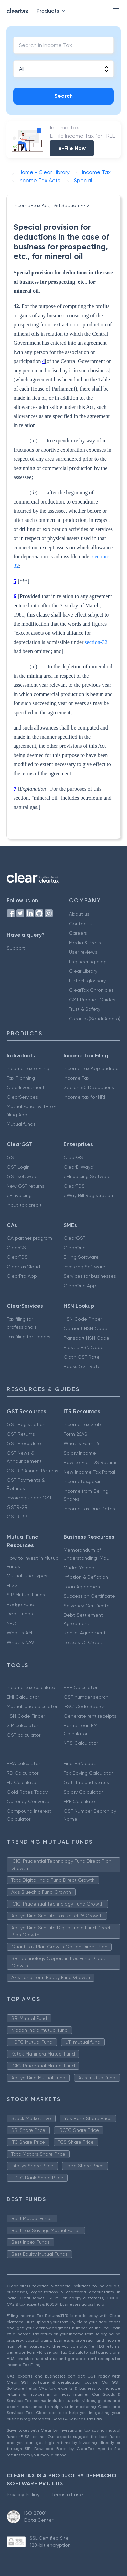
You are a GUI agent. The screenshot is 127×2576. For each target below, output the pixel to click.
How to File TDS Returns (91, 1462)
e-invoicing (19, 1195)
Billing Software (81, 1257)
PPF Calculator (80, 1687)
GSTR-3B (17, 1516)
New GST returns (25, 1186)
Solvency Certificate (87, 1605)
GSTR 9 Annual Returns (32, 1470)
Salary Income (80, 1453)
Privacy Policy (23, 2494)
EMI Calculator (23, 1697)
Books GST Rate (82, 1366)
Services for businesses (90, 1276)
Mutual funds (21, 1124)
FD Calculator (22, 1782)
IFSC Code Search (84, 1706)
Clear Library (83, 971)
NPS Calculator (81, 1743)
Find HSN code (80, 1763)
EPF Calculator (80, 1801)
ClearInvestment (26, 1087)
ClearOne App (80, 1285)
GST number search (86, 1697)
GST (11, 1157)
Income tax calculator (32, 1687)
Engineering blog (88, 961)
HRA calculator (23, 1763)
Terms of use (66, 2494)
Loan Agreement (83, 1586)
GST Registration (26, 1424)
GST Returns (21, 1434)
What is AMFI (21, 1632)
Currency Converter (29, 1801)
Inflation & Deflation (86, 1577)
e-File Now (72, 148)
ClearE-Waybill (80, 1167)
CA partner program (29, 1238)
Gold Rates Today (27, 1792)
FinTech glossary (87, 980)
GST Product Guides (92, 999)
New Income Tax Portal (89, 1472)
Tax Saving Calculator (88, 1773)
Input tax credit (24, 1205)
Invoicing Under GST (29, 1497)
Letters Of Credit (83, 1642)
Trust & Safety (84, 1009)
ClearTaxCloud (23, 1266)
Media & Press (85, 942)
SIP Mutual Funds (26, 1594)
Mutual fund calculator (32, 1706)
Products (52, 10)
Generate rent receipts (90, 1716)
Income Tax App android (91, 1068)
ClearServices (22, 1097)
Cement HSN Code (85, 1328)
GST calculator (23, 1735)
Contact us (82, 923)
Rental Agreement (85, 1632)
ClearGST (74, 1157)
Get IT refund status (86, 1782)
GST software (22, 1176)
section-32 (96, 642)
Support (16, 948)
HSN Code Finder (83, 1319)
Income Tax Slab (82, 1424)
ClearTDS (74, 1186)
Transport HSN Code (86, 1338)
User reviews (83, 952)
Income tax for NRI (84, 1097)
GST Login (18, 1167)
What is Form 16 (81, 1443)
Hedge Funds (22, 1604)
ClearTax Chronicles (91, 990)
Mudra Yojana (79, 1567)
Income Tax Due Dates (89, 1508)
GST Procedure (24, 1443)
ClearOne (75, 1247)
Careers (78, 933)
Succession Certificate (89, 1596)
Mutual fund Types (27, 1575)
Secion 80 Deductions (89, 1087)
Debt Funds (20, 1613)
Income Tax (76, 1078)
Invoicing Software (84, 1266)
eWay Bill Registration (88, 1195)
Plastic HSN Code (84, 1347)
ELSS (12, 1585)
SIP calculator (22, 1725)
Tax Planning (21, 1078)
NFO (11, 1623)
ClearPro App (22, 1276)
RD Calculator (22, 1773)
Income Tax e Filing (28, 1068)
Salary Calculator (83, 1792)
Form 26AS (75, 1434)
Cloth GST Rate (82, 1357)
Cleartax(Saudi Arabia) (94, 1018)
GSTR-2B (17, 1507)
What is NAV (20, 1642)
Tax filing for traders (28, 1336)
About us (79, 914)
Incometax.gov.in (83, 1481)
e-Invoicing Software (87, 1176)
